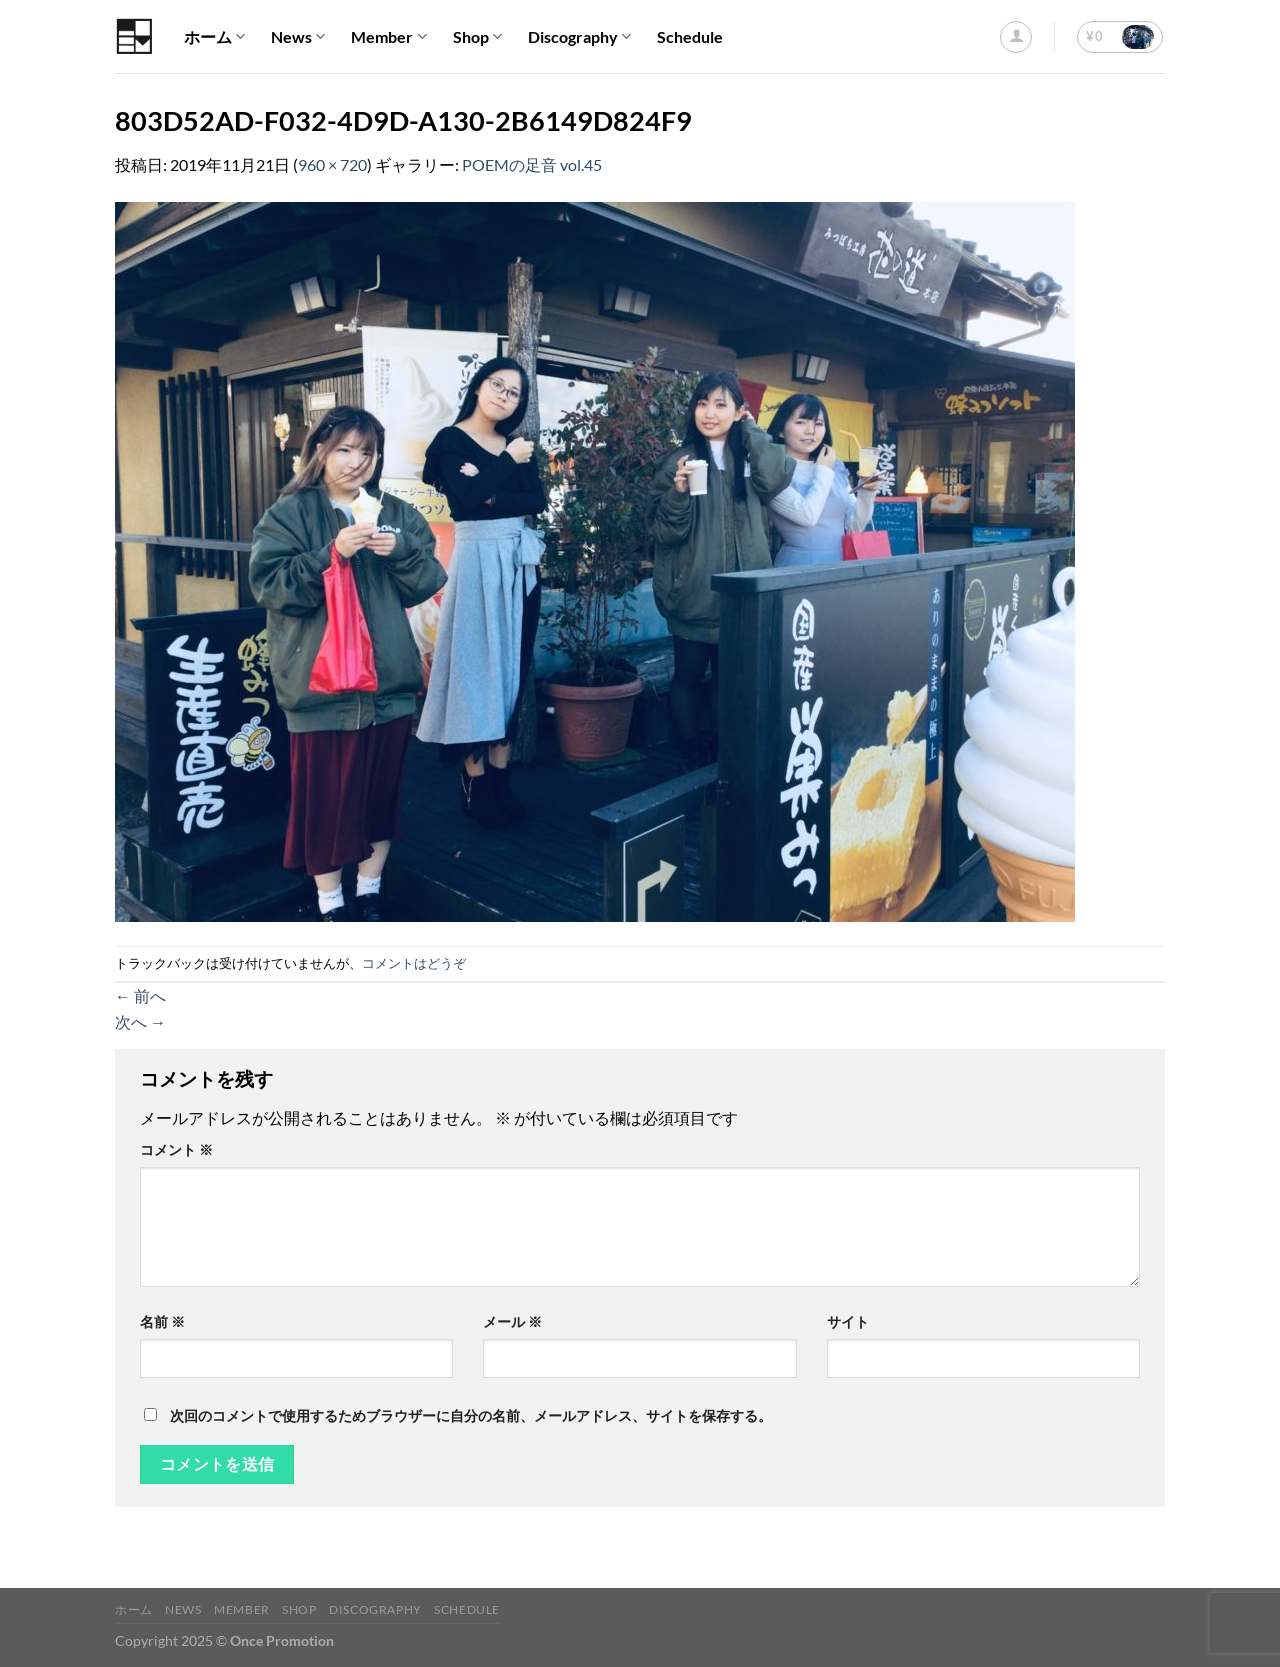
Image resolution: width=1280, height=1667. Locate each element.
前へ (140, 995)
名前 (162, 1321)
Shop (477, 37)
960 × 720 (332, 164)
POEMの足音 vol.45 (532, 164)
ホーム (214, 37)
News (298, 37)
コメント (176, 1149)
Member (388, 37)
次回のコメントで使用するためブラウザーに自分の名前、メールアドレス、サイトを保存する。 (471, 1415)
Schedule (690, 36)
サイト (848, 1321)
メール (512, 1321)
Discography (579, 37)
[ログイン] (1016, 37)
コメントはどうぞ (414, 963)
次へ (140, 1021)
